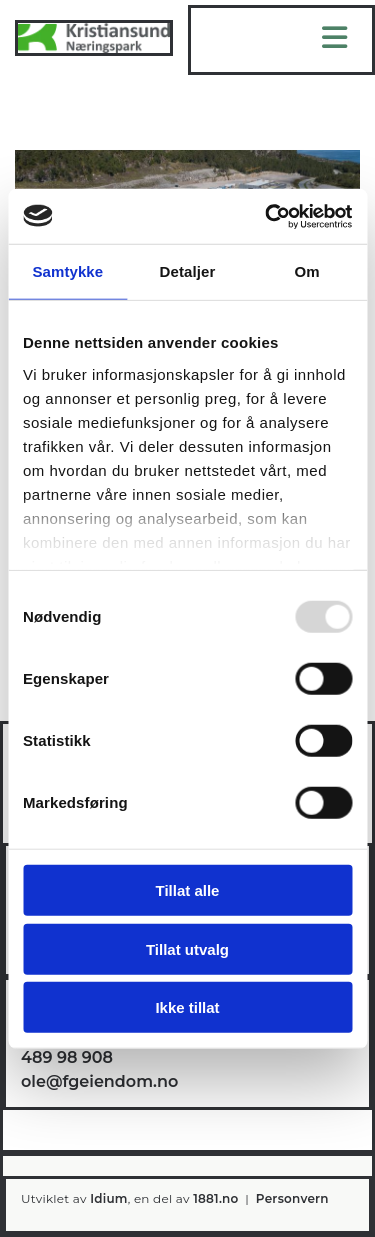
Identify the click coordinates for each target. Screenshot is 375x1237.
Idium (109, 1198)
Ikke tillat (187, 1007)
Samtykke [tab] (67, 271)
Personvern (292, 1198)
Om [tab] (307, 271)
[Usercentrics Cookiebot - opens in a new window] (267, 216)
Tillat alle (188, 890)
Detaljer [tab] (188, 271)
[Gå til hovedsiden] (94, 50)
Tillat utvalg (187, 948)
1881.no (215, 1198)
